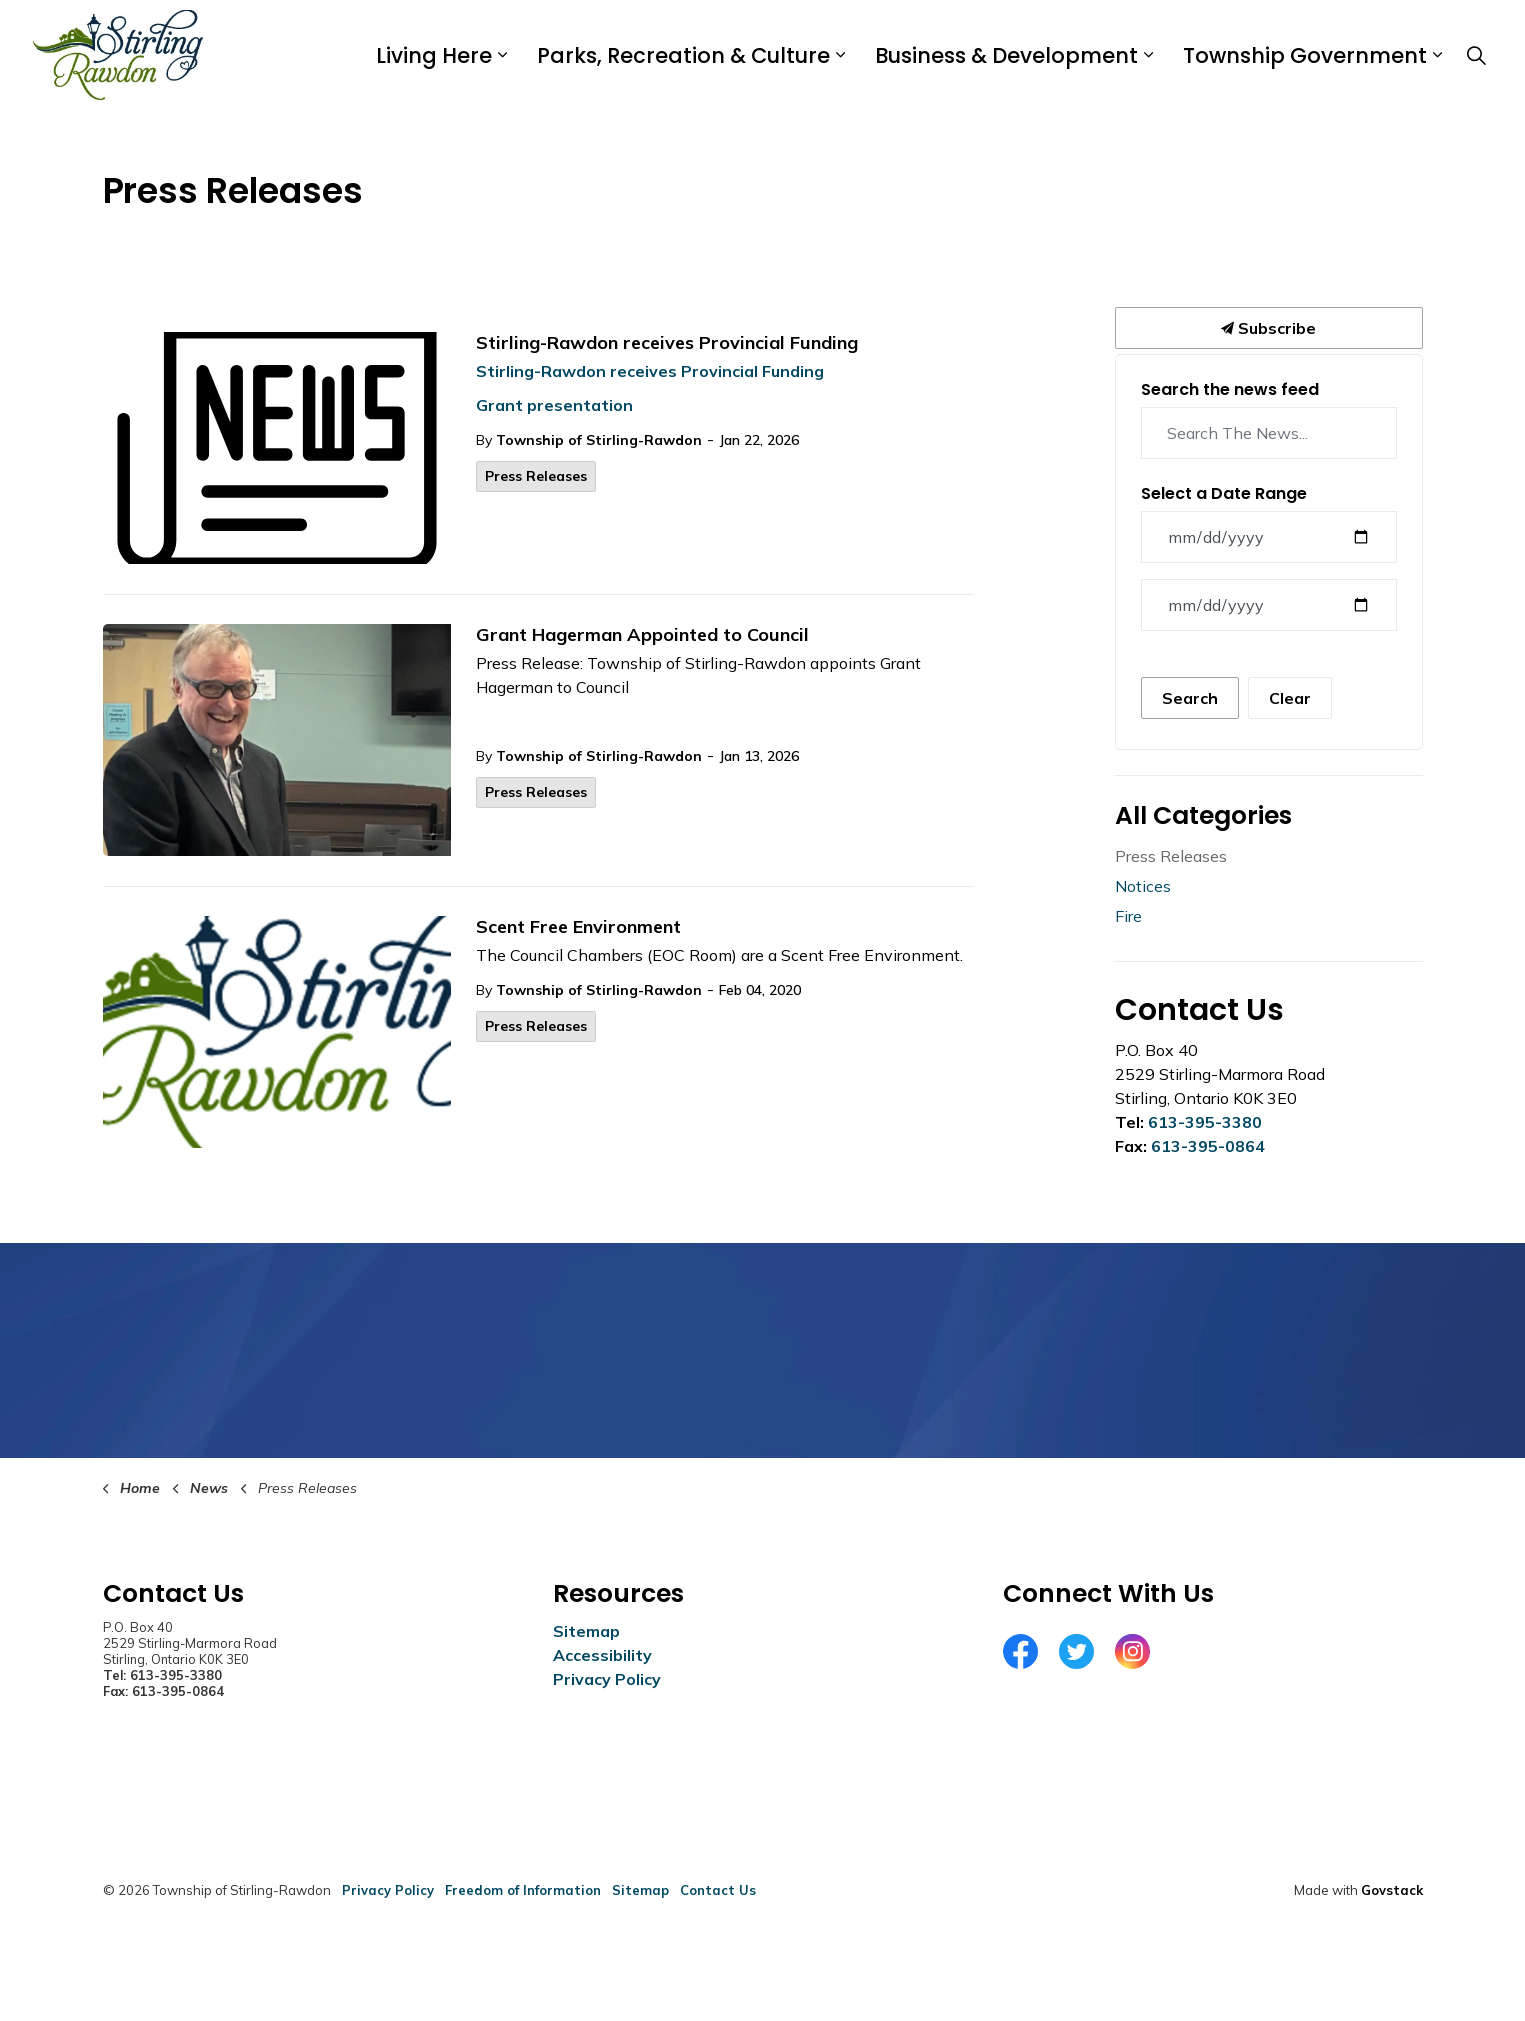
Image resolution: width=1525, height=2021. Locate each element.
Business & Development (1006, 55)
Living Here (434, 55)
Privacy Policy (607, 1679)
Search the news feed (1230, 389)
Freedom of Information (523, 1890)
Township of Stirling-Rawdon (599, 440)
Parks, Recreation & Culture (683, 55)
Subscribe (1269, 328)
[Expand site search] (1477, 55)
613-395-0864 (1208, 1146)
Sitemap (586, 1631)
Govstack (1392, 1890)
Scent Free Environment (578, 927)
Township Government (1305, 55)
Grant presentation (554, 405)
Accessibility (602, 1655)
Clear (1290, 698)
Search (1190, 698)
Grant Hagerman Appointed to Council (642, 635)
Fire (1128, 916)
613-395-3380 (1205, 1122)
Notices (1143, 886)
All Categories (1203, 815)
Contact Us (718, 1890)
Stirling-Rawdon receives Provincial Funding (667, 343)
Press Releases (536, 476)
